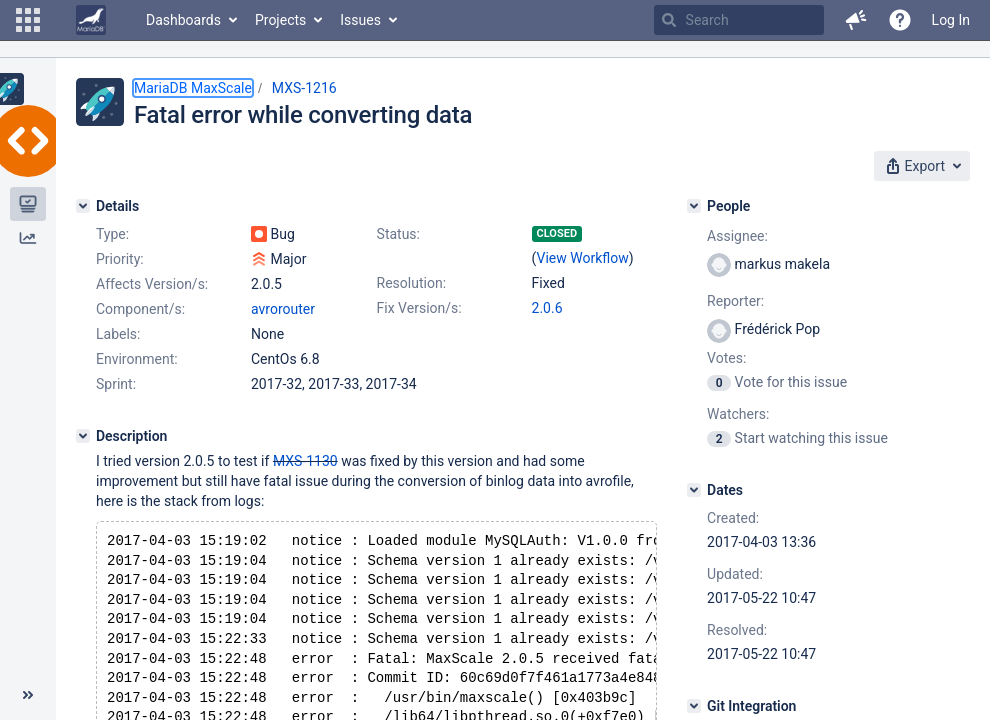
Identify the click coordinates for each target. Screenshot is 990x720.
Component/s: (140, 309)
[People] (694, 206)
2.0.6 (547, 308)
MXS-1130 (305, 461)
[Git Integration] (694, 706)
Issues (360, 20)
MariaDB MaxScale (193, 88)
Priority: (120, 259)
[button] (28, 20)
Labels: (118, 334)
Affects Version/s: (152, 284)
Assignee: (737, 236)
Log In (951, 20)
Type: (112, 234)
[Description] (83, 436)
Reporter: (735, 301)
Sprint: (116, 384)
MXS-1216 (304, 88)
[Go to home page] (91, 20)
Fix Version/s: (419, 308)
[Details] (83, 206)
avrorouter (283, 309)
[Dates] (694, 490)
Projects (280, 20)
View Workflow (583, 258)
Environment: (137, 359)
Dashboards (183, 20)
